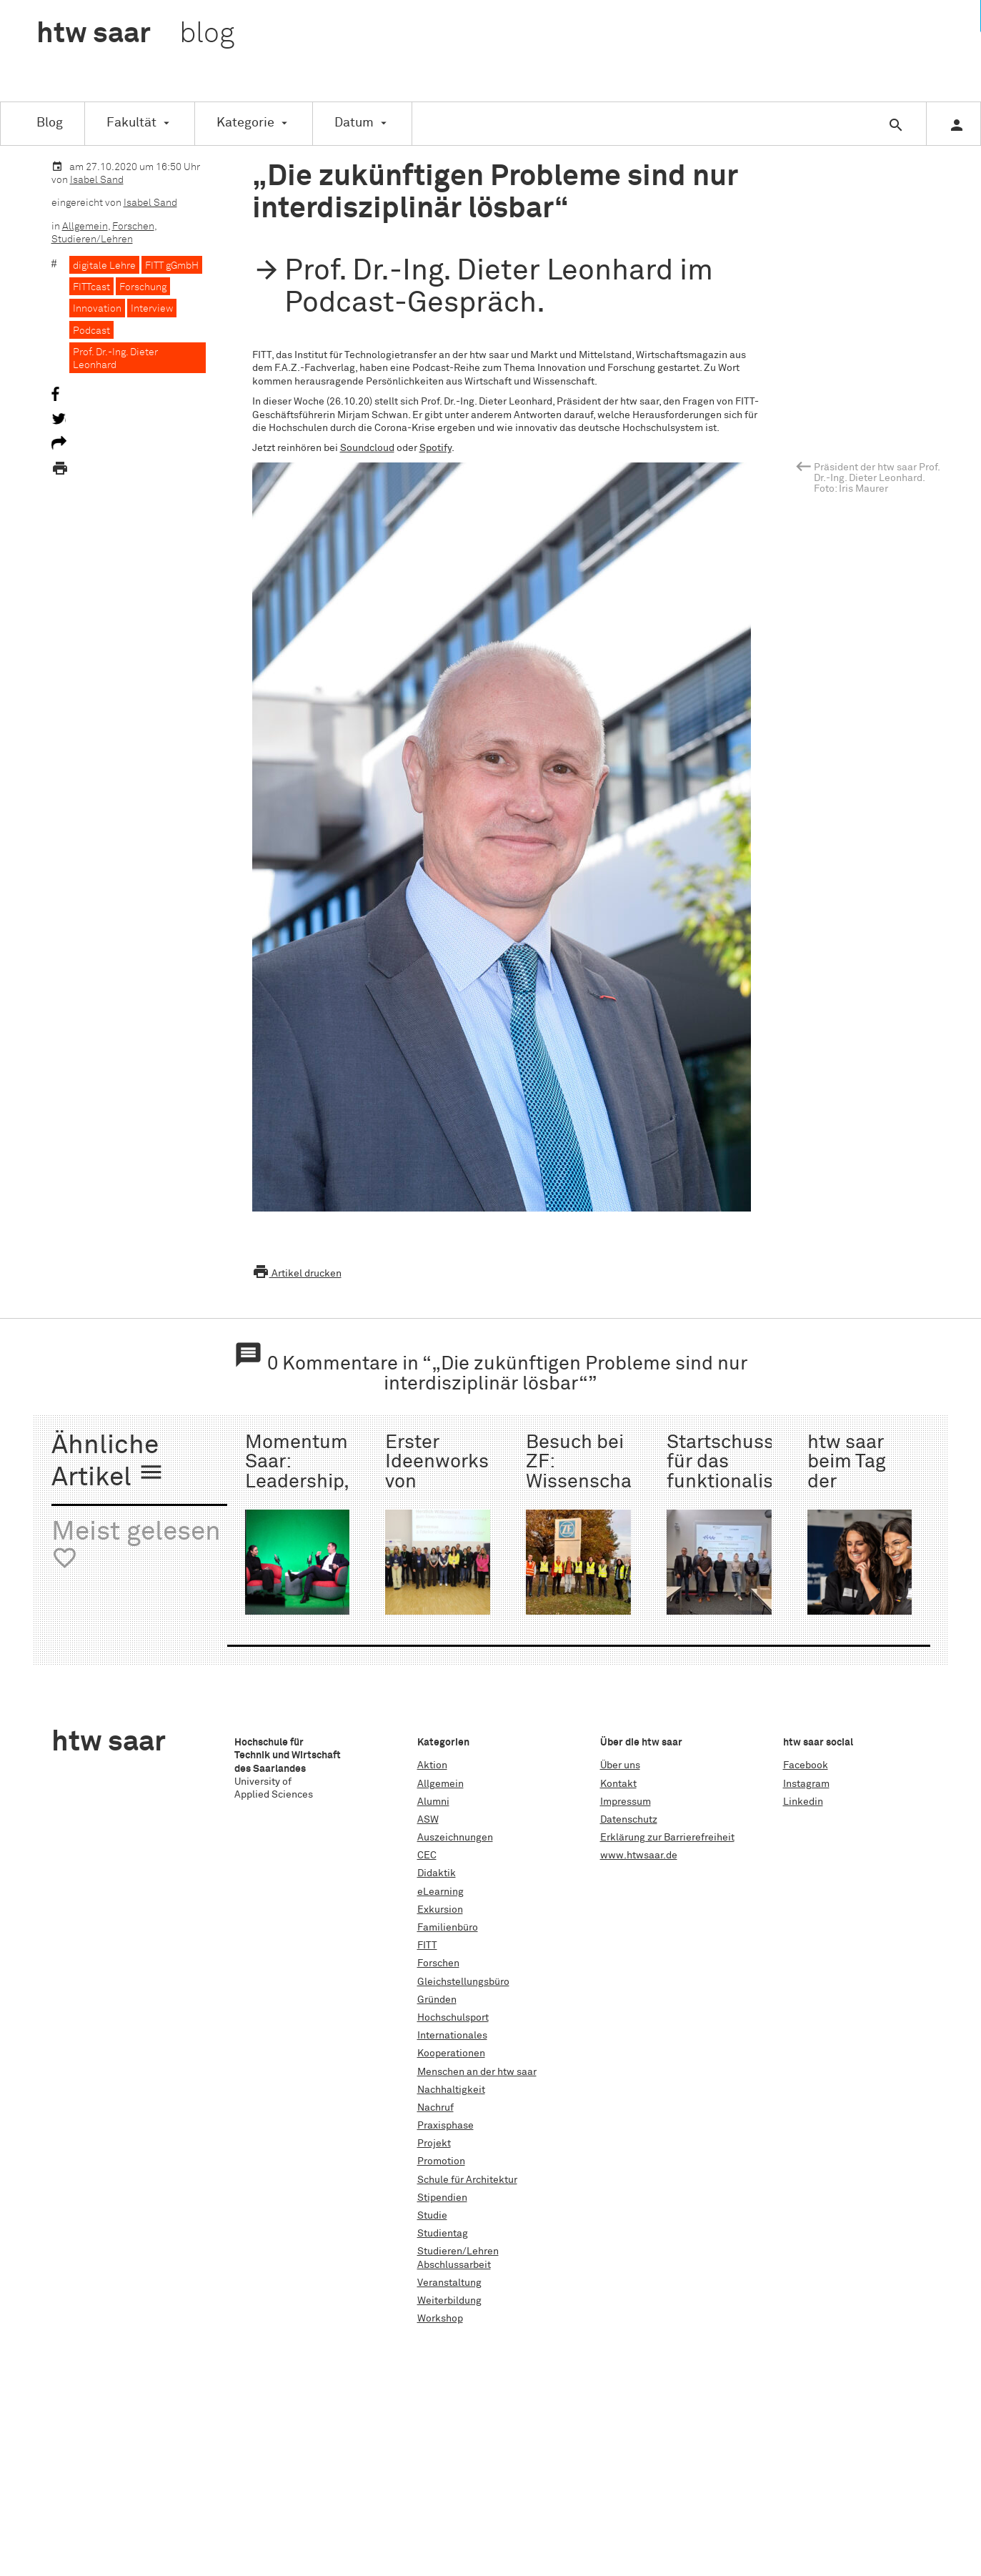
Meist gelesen (136, 1546)
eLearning (440, 1892)
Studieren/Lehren (92, 239)
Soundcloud (367, 448)
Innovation (97, 309)
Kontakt (618, 1784)
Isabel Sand (97, 180)
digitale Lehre (104, 266)
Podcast (91, 331)
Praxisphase (445, 2126)
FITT (427, 1946)
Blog (49, 123)
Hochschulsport (453, 2018)
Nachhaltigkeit (451, 2090)
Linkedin (803, 1802)
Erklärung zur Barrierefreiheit (667, 1838)
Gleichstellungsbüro (463, 1982)
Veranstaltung (449, 2283)
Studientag (442, 2234)
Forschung (142, 287)
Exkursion (440, 1910)
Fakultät (131, 123)
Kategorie (245, 123)
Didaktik (436, 1873)
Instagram (806, 1784)
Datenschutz (628, 1820)
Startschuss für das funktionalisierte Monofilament (740, 1472)
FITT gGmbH (172, 266)
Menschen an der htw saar (477, 2072)
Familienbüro (447, 1928)
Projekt (434, 2144)
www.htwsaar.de (638, 1856)
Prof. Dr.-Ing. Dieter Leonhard (115, 358)
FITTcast (91, 287)
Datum (354, 123)
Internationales (452, 2036)
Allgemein (85, 227)
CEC (427, 1856)
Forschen (133, 227)
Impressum (625, 1802)
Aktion (432, 1765)
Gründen (437, 2000)
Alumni (433, 1802)
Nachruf (435, 2108)
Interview (152, 309)
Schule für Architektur (467, 2180)
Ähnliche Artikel (107, 1462)
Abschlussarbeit (454, 2265)
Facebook (805, 1765)
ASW (428, 1820)
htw (135, 34)
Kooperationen (451, 2054)
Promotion (441, 2161)
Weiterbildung (449, 2301)
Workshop (440, 2319)
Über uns (620, 1765)
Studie (432, 2216)
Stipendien (442, 2198)
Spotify (435, 448)
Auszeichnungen (455, 1838)
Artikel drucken (297, 1274)
